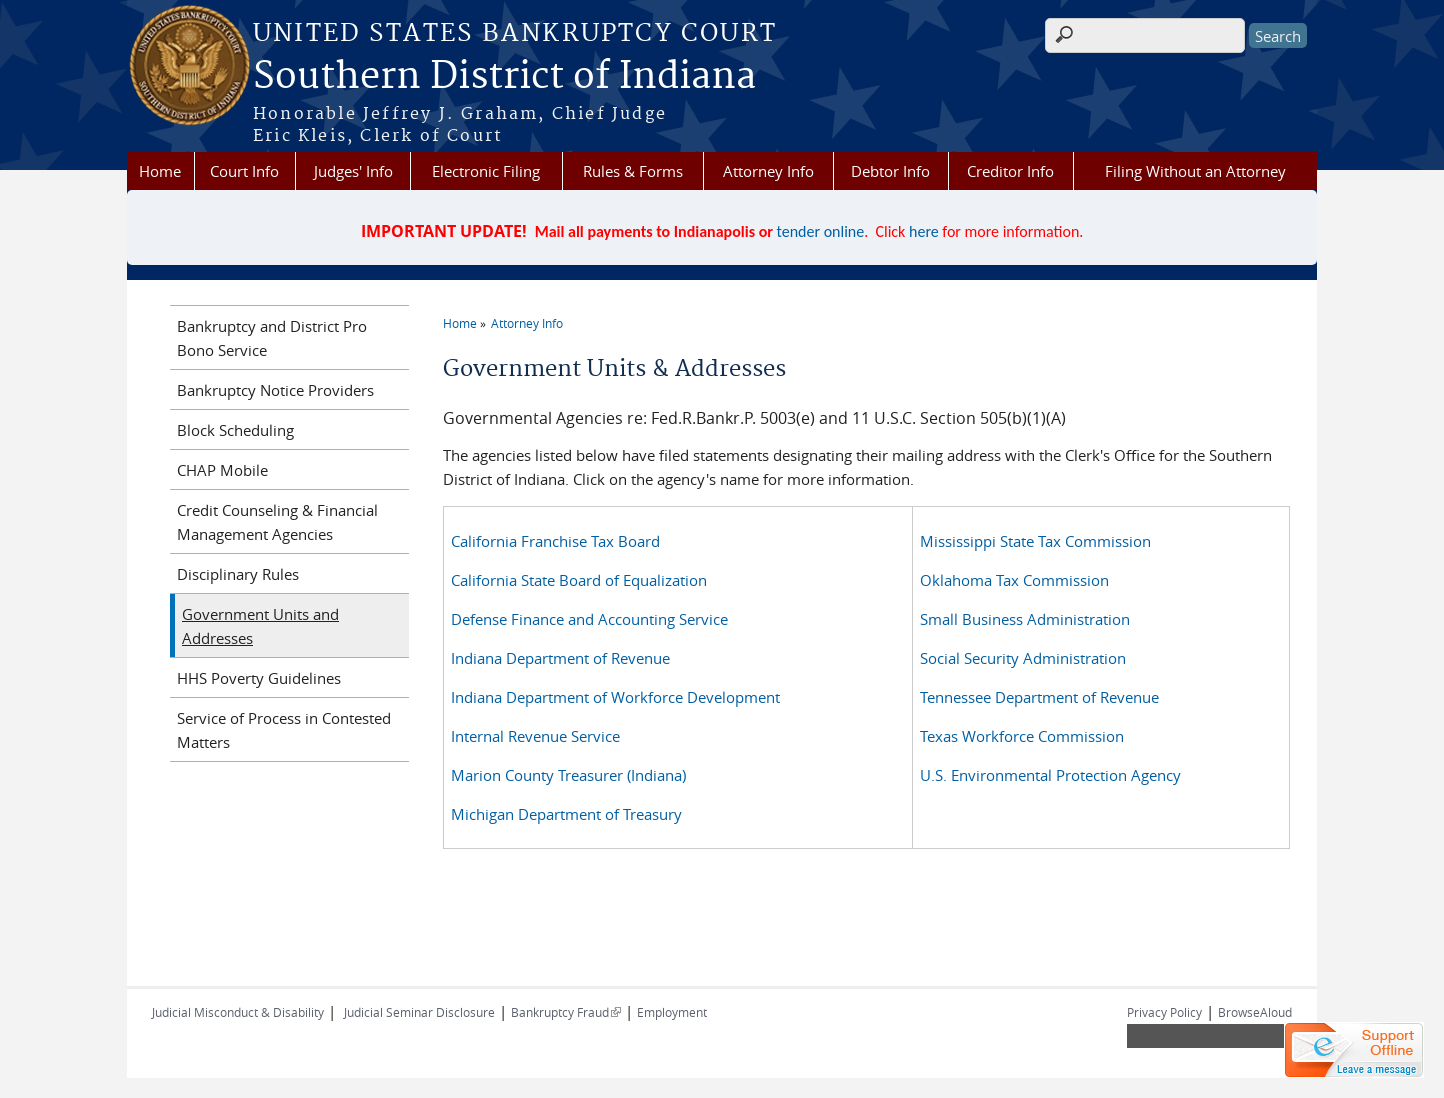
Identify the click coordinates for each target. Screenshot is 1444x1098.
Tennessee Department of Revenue (1039, 697)
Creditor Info (1010, 171)
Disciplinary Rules (238, 574)
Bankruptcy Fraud (566, 1012)
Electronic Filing (486, 171)
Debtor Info (890, 171)
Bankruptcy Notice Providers (275, 390)
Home (160, 171)
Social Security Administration (1023, 658)
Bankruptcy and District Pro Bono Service (272, 338)
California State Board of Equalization (579, 580)
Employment (672, 1012)
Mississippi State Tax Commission (1035, 541)
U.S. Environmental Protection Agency (1050, 775)
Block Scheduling (235, 430)
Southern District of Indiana (504, 77)
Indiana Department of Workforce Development (615, 697)
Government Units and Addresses (260, 626)
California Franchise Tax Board (555, 541)
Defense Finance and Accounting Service (589, 619)
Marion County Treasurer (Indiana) (568, 775)
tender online (821, 231)
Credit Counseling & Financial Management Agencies (277, 522)
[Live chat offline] (1354, 1050)
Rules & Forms (633, 171)
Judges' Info (353, 171)
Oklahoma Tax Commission (1014, 580)
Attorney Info (768, 171)
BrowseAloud (1255, 1012)
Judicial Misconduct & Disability (238, 1012)
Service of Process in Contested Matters (284, 730)
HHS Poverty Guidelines (259, 678)
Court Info (244, 171)
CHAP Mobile (222, 470)
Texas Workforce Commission (1022, 736)
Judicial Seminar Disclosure (419, 1012)
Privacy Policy (1164, 1012)
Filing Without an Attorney (1195, 171)
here (924, 231)
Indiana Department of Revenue (560, 658)
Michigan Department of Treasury (566, 814)
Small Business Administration (1025, 619)
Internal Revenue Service (535, 736)
